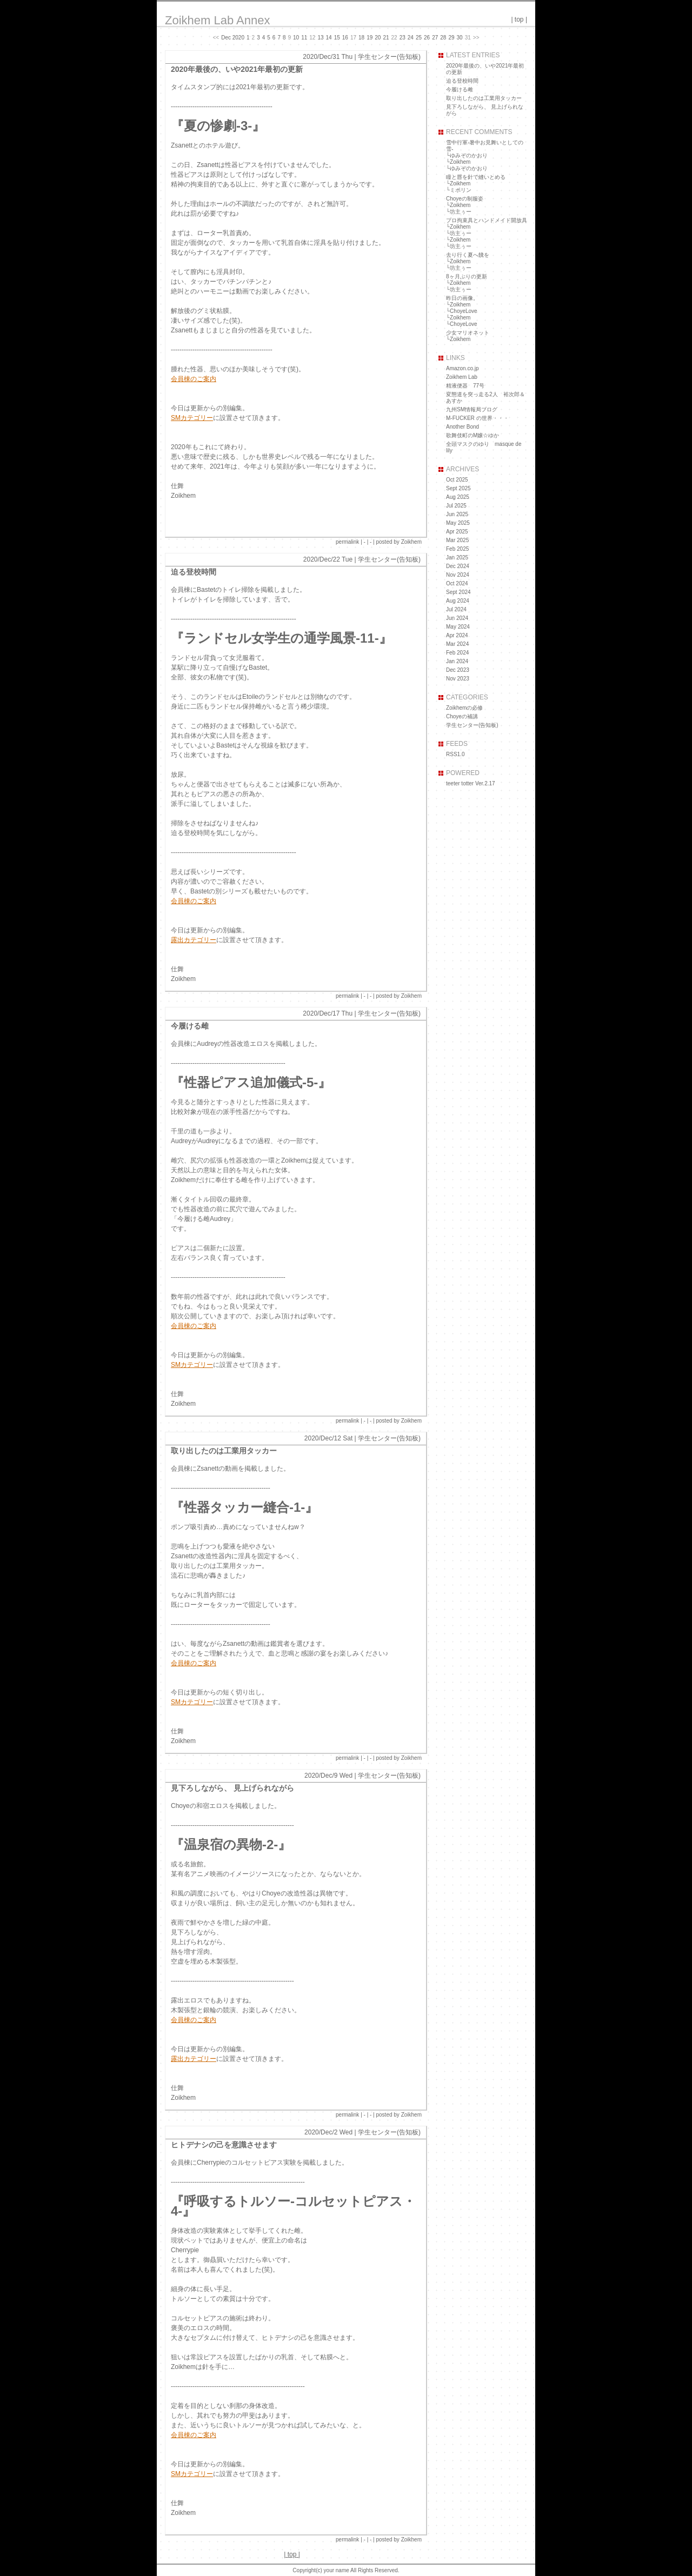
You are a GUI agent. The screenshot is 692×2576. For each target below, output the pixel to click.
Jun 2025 (457, 514)
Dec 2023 (457, 670)
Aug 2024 (457, 601)
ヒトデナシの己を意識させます (224, 2144)
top (519, 19)
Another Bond (462, 427)
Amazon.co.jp (462, 368)
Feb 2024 (457, 653)
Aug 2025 (457, 497)
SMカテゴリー (192, 418)
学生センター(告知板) (389, 57)
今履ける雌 (190, 1026)
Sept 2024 (458, 592)
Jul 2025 (456, 506)
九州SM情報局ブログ (471, 409)
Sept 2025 (458, 488)
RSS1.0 (455, 754)
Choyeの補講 (462, 716)
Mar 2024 (457, 644)
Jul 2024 (456, 609)
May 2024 (458, 627)
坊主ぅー (460, 212)
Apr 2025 (457, 532)
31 (468, 38)
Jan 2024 (457, 661)
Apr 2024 (457, 635)
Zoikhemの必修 (464, 708)
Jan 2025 (457, 557)
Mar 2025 (457, 540)
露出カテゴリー (193, 940)
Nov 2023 (457, 679)
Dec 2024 (457, 566)
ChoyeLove (463, 311)
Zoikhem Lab (461, 377)
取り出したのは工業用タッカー (224, 1450)
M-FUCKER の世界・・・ (477, 418)
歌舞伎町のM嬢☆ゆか (472, 435)
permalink (347, 542)
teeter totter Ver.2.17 (470, 783)
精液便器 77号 (465, 386)
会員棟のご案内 (193, 379)
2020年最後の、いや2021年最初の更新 (237, 69)
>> (476, 38)
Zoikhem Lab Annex (217, 20)
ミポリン (460, 190)
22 (394, 38)
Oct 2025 (457, 480)
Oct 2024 (457, 583)
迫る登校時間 (193, 572)
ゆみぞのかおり (469, 155)
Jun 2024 (457, 618)
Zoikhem (460, 162)
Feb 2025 (457, 549)
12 (312, 38)
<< (216, 38)
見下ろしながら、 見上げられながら (232, 1788)
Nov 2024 (457, 575)
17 (353, 38)
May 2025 (458, 523)
